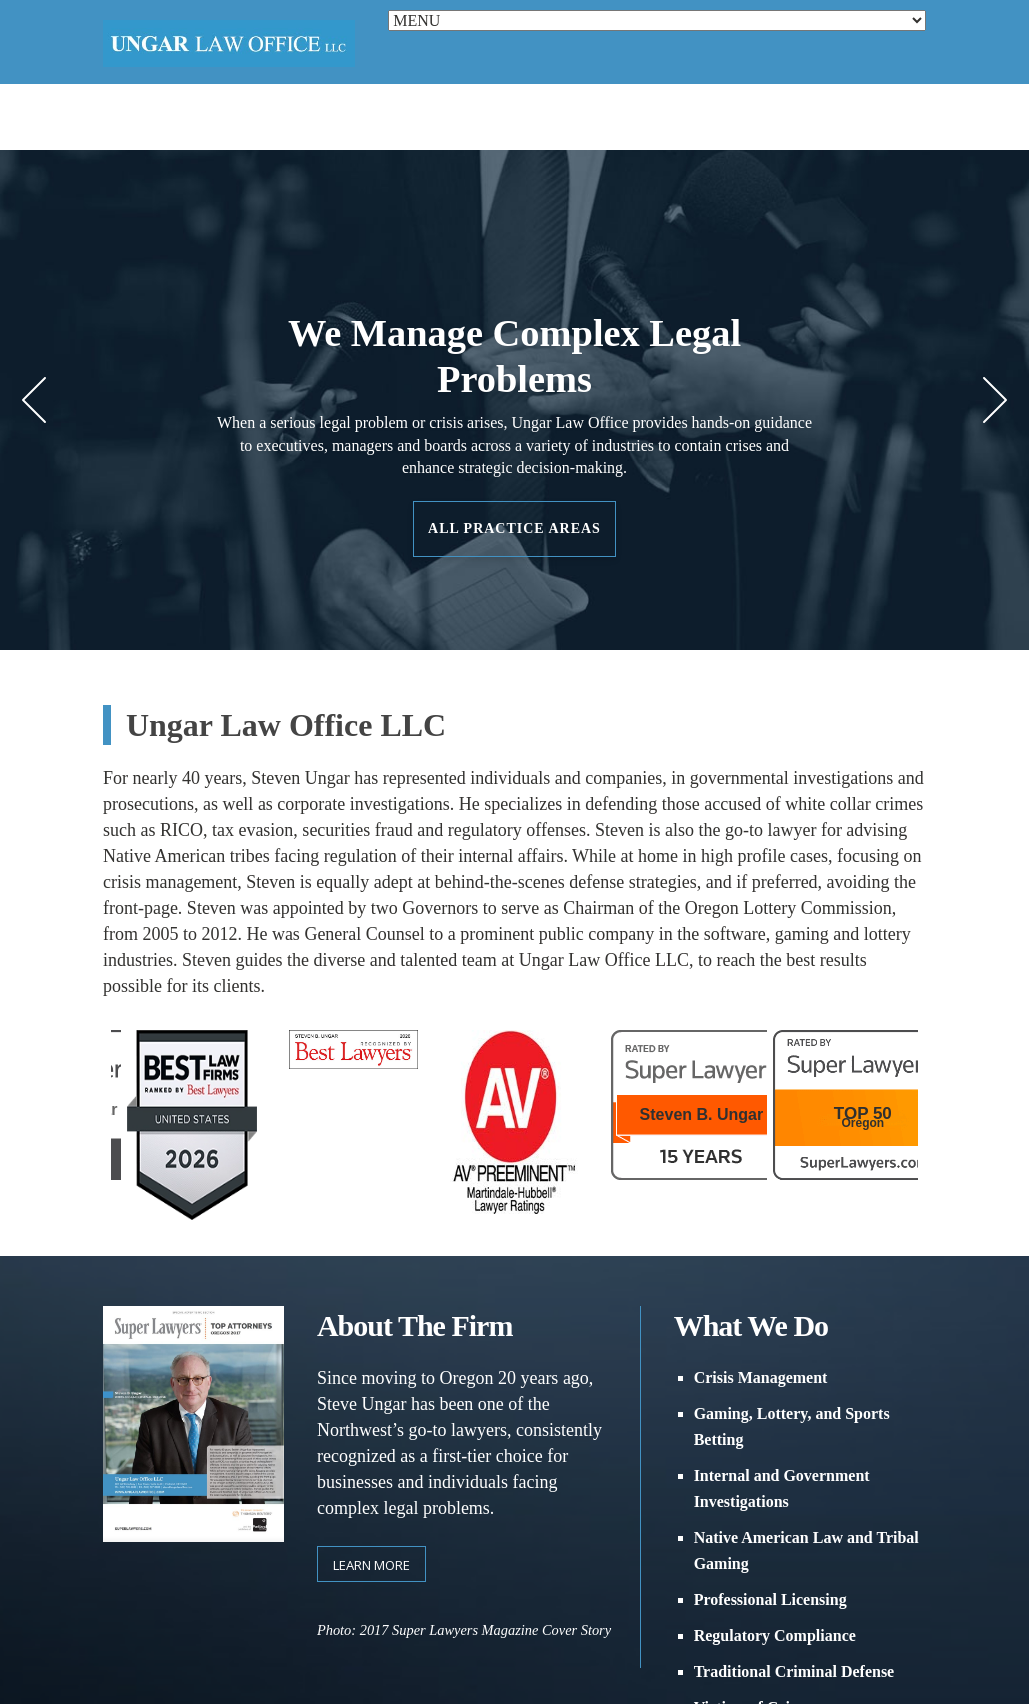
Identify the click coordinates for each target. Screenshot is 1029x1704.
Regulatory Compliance (775, 1635)
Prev (34, 400)
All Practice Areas (514, 528)
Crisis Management (761, 1377)
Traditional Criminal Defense (794, 1671)
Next (995, 400)
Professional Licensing (770, 1599)
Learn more (371, 1565)
